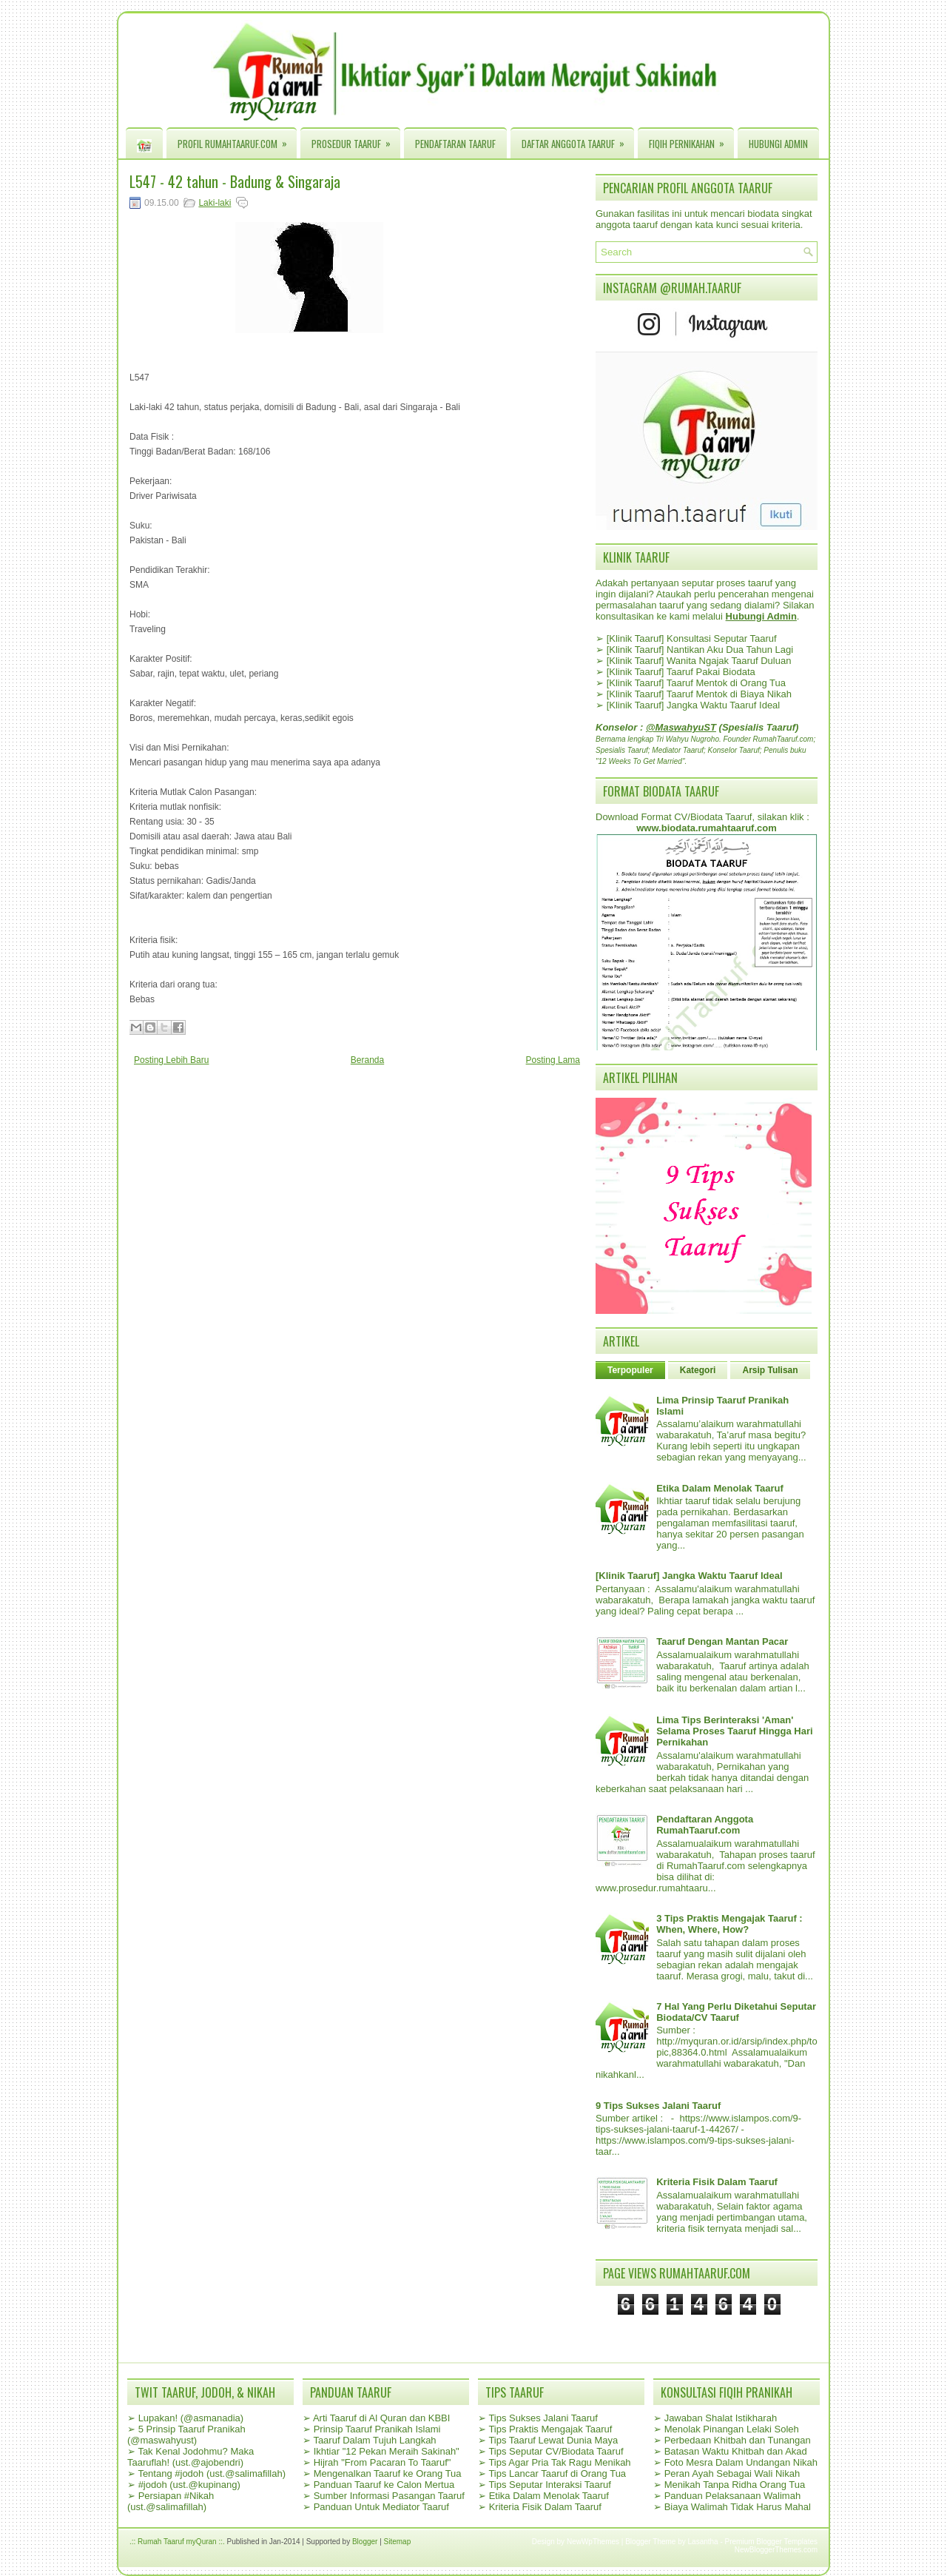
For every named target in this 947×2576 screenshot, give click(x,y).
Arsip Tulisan (770, 1370)
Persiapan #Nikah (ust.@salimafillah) (170, 2501)
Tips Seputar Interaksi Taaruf (549, 2484)
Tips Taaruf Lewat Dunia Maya (553, 2440)
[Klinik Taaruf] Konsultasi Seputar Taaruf (692, 638)
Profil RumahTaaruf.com (237, 140)
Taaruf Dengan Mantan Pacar (722, 1641)
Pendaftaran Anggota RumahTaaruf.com (704, 1825)
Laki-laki (214, 203)
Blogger (364, 2542)
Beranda (367, 1060)
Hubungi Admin (778, 143)
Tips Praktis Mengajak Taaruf (550, 2429)
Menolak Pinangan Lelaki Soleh (731, 2429)
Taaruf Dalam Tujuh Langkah (374, 2440)
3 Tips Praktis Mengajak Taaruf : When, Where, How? (729, 1924)
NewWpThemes (593, 2542)
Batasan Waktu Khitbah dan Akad (735, 2451)
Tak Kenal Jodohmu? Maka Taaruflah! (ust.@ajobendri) (190, 2457)
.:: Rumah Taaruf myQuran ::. (177, 2542)
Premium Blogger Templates (771, 2542)
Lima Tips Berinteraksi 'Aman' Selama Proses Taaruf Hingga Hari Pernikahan (734, 1731)
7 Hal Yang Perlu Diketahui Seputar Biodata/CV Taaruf (736, 2012)
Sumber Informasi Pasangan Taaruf (389, 2495)
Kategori (698, 1370)
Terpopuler (630, 1370)
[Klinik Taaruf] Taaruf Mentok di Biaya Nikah (699, 694)
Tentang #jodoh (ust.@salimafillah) (212, 2473)
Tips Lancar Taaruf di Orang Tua (557, 2473)
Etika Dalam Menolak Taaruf (719, 1488)
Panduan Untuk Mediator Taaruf (381, 2506)
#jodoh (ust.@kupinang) (189, 2484)
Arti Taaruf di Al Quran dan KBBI (381, 2418)
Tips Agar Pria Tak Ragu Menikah (559, 2462)
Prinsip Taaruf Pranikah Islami (377, 2429)
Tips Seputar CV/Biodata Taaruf (555, 2451)
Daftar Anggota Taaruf (578, 140)
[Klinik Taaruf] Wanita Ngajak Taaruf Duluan (699, 660)
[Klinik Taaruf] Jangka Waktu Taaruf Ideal (694, 705)
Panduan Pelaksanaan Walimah (732, 2495)
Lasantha (703, 2542)
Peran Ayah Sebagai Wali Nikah (732, 2473)
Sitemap (397, 2542)
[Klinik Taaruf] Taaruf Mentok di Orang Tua (696, 682)
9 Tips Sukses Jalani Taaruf (658, 2105)
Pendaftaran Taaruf (455, 143)
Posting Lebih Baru (171, 1060)
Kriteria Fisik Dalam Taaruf (717, 2181)
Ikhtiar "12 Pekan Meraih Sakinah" (386, 2451)
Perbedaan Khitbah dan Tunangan (737, 2440)
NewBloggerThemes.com (776, 2550)
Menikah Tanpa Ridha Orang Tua (735, 2484)
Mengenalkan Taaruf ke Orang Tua (388, 2473)
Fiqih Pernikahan (691, 140)
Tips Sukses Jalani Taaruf (542, 2418)
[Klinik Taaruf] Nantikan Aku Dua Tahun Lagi (700, 649)
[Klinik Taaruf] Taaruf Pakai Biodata (681, 671)
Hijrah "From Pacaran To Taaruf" (382, 2462)
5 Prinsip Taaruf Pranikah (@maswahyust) (186, 2435)
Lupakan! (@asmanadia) (191, 2418)
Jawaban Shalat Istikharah (720, 2418)
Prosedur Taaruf (355, 140)
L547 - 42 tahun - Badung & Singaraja (234, 181)
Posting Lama (553, 1060)
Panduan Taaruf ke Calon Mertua (384, 2484)
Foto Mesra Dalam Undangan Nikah (741, 2462)
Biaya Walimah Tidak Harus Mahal (737, 2506)
